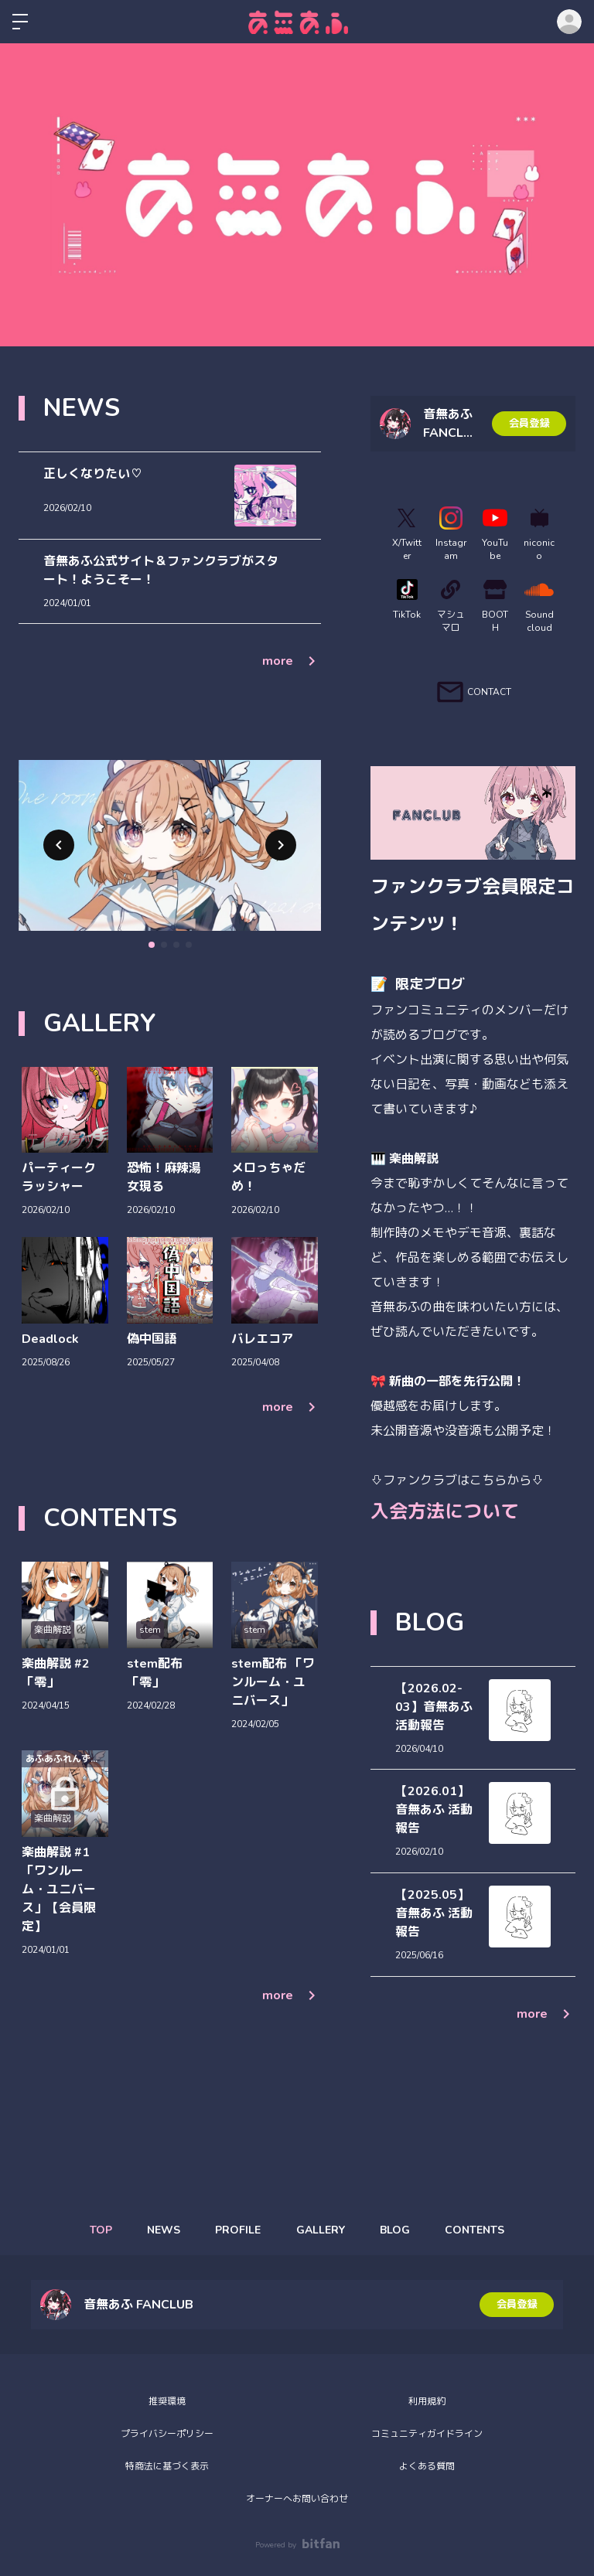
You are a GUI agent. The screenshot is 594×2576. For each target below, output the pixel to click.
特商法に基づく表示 (167, 2466)
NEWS (158, 2230)
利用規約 (427, 2401)
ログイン (569, 21)
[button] (58, 845)
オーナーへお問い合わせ (297, 2499)
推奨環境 (167, 2401)
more (291, 661)
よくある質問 (427, 2466)
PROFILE (236, 2230)
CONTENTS (484, 2230)
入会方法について (444, 1511)
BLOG (400, 2230)
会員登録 (529, 423)
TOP (91, 2230)
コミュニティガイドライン (427, 2434)
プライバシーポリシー (167, 2434)
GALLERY (322, 2230)
